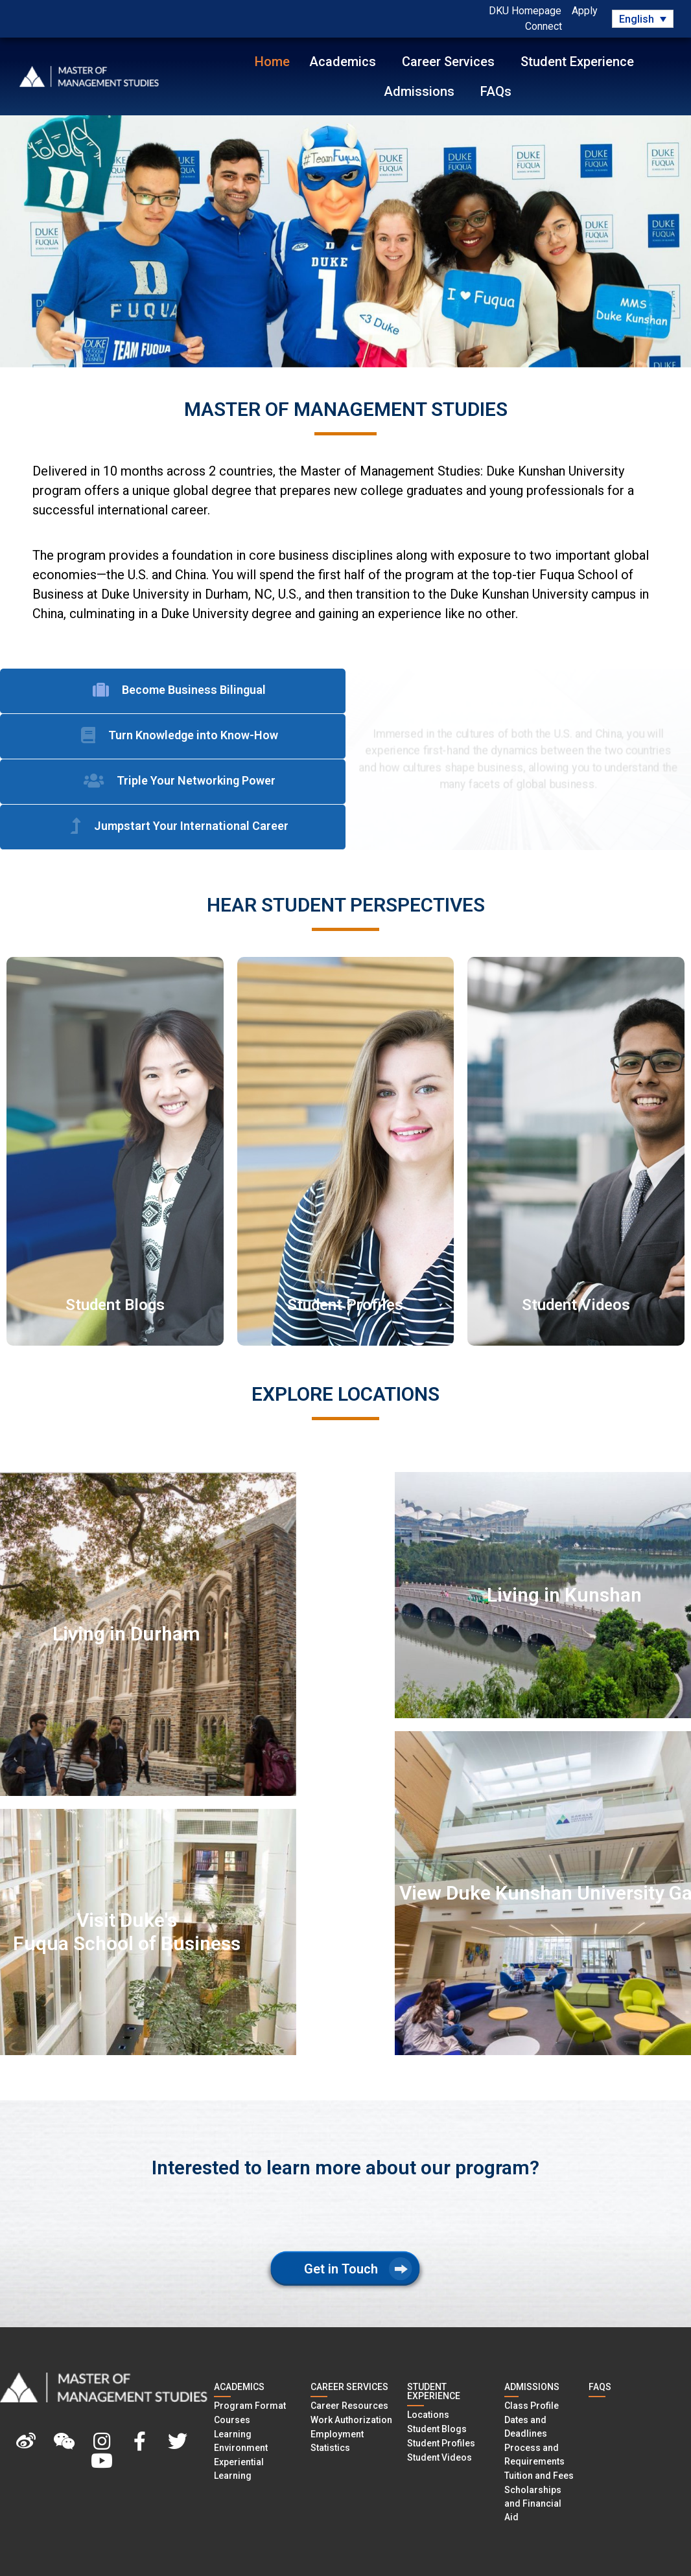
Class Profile (531, 2405)
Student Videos (439, 2457)
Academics (345, 61)
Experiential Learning (239, 2469)
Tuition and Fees (539, 2475)
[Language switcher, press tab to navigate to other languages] (642, 19)
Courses (232, 2420)
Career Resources (349, 2405)
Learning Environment (241, 2441)
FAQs (495, 91)
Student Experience (580, 61)
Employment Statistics (337, 2441)
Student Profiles (441, 2443)
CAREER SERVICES (349, 2387)
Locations (428, 2414)
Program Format (250, 2405)
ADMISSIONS (531, 2387)
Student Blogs (437, 2429)
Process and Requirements (534, 2455)
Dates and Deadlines (525, 2427)
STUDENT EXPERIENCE (433, 2391)
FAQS (600, 2387)
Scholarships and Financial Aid (532, 2503)
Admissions (422, 91)
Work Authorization (351, 2420)
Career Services (451, 61)
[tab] (173, 691)
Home (272, 61)
